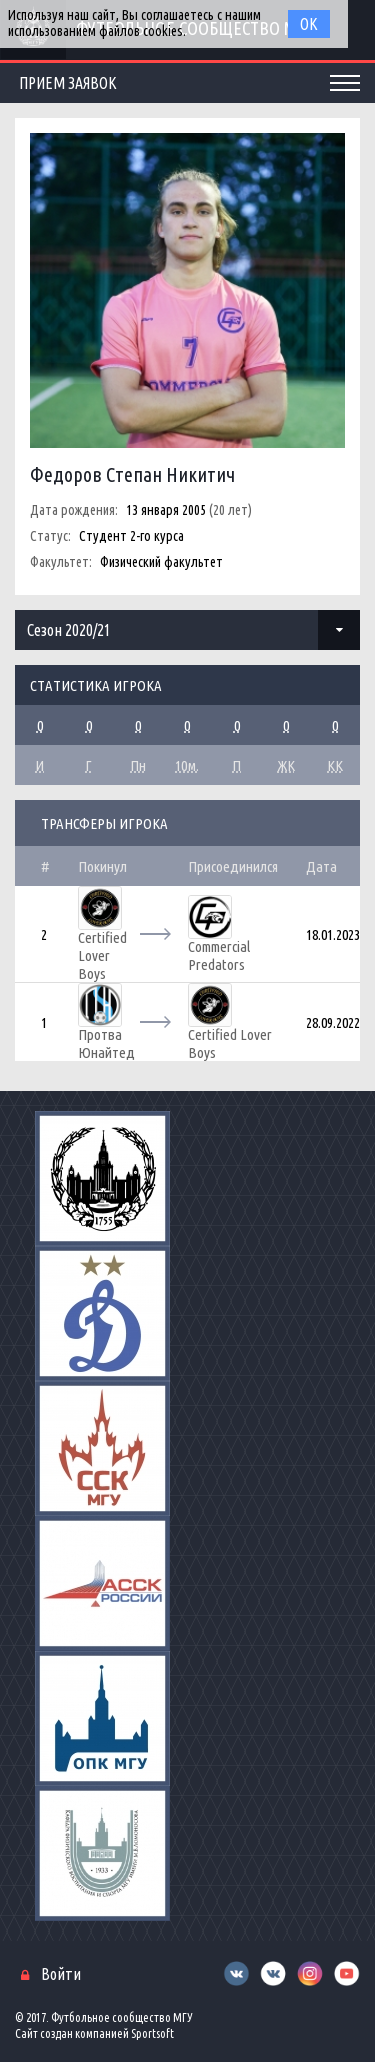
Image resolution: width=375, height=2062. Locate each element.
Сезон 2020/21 (69, 630)
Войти (61, 1974)
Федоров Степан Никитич (132, 474)
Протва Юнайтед (106, 1043)
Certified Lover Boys (102, 955)
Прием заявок (68, 83)
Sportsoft (152, 2033)
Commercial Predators (219, 955)
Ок (309, 24)
